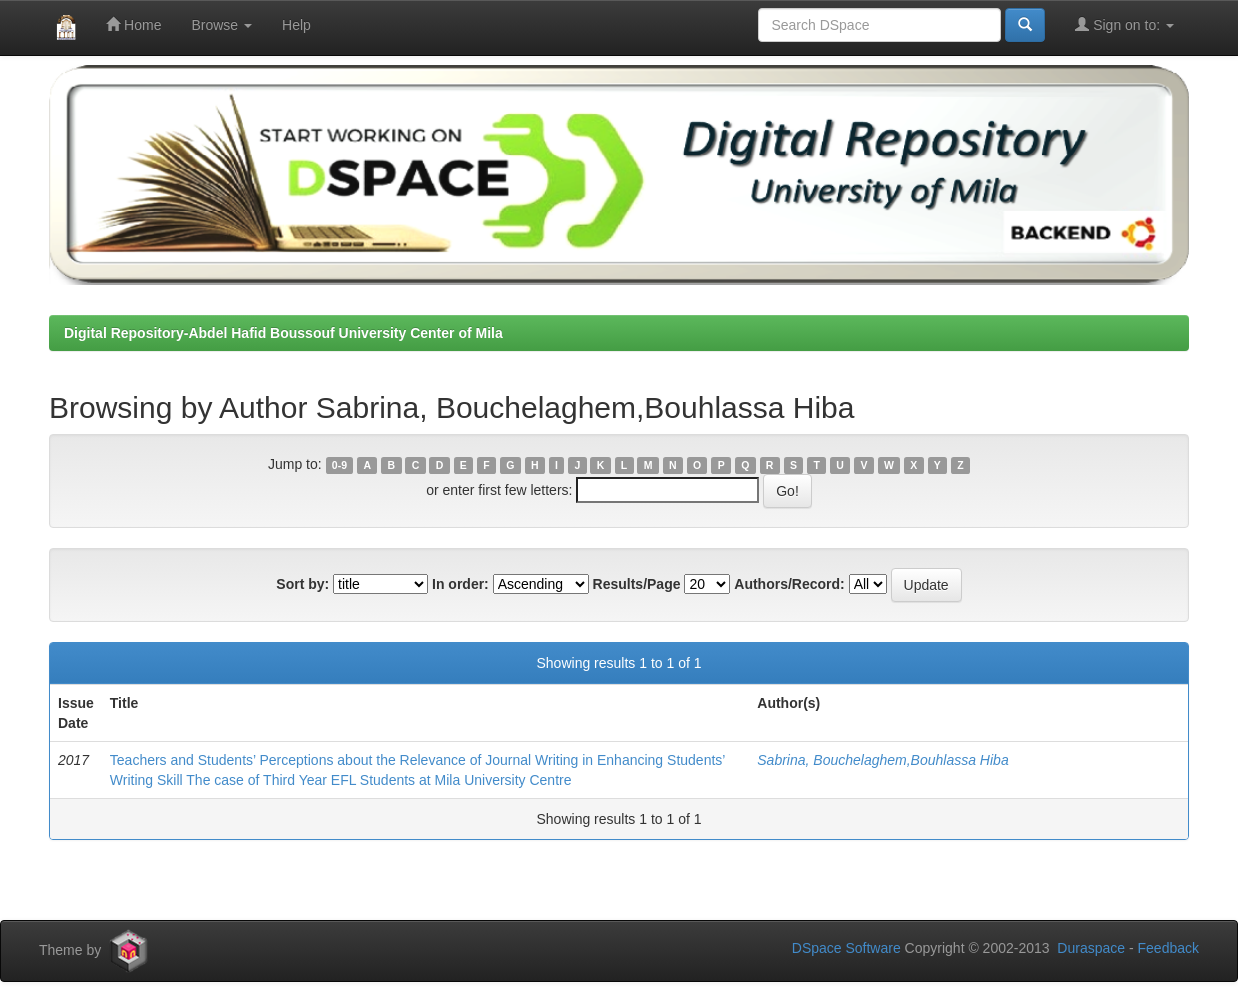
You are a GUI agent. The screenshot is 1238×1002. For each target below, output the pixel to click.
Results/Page (637, 584)
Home (133, 24)
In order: (460, 584)
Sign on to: (1124, 24)
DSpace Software (846, 948)
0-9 (339, 465)
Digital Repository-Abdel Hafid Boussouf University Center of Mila (283, 333)
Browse (221, 25)
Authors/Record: (789, 584)
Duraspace (1091, 948)
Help (296, 25)
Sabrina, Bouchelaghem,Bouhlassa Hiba (882, 760)
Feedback (1168, 948)
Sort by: (302, 584)
